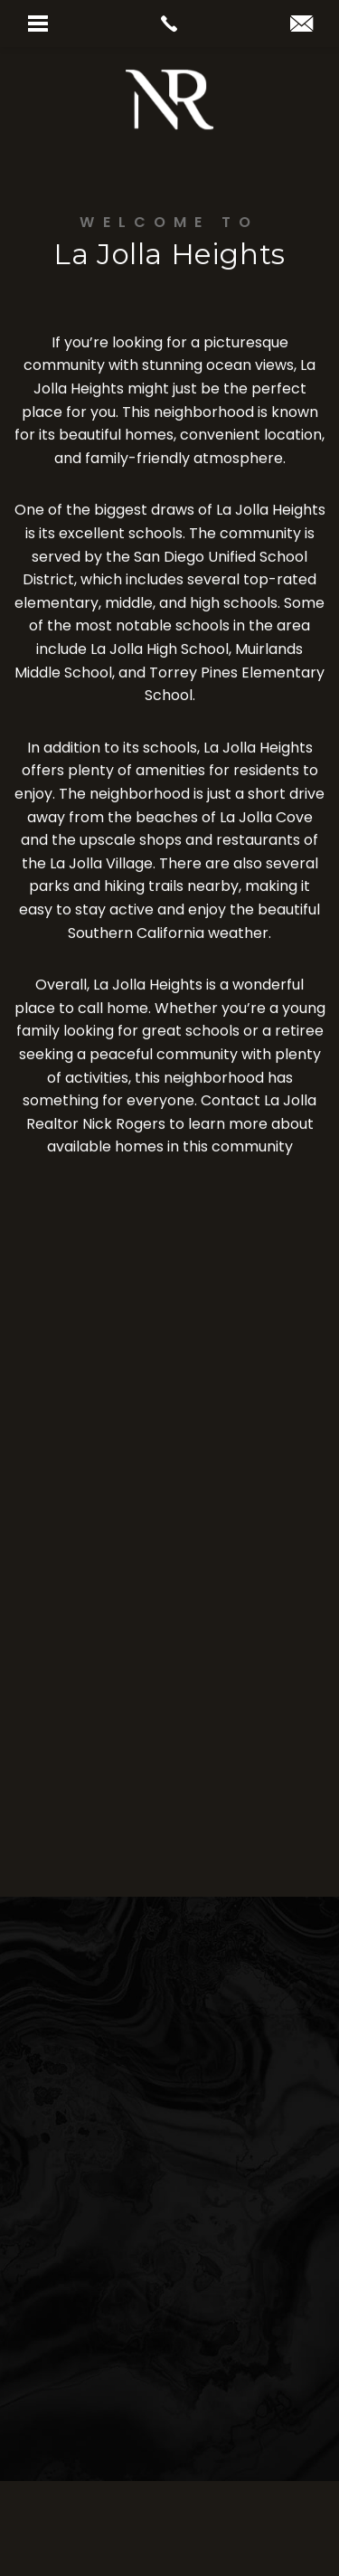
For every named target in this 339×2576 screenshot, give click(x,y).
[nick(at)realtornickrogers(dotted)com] (301, 25)
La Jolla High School (159, 650)
